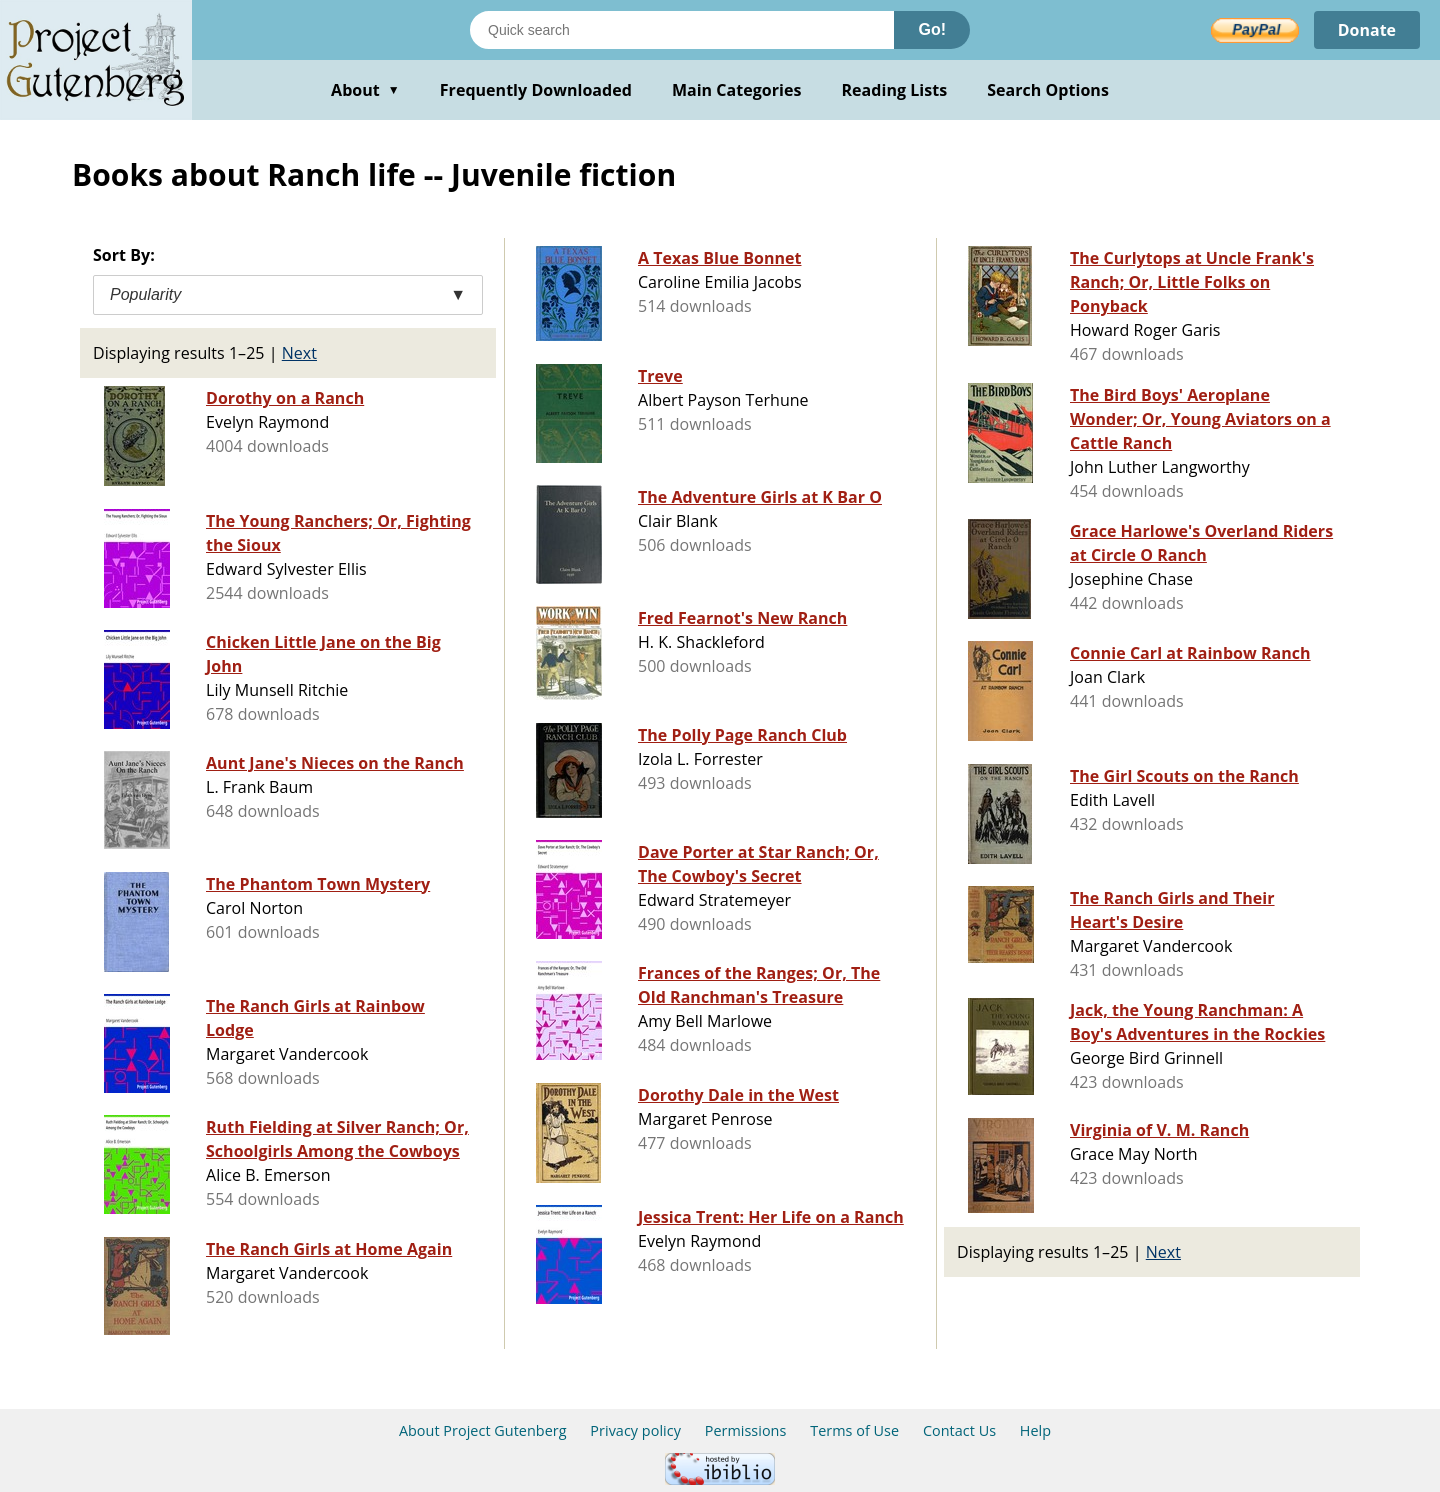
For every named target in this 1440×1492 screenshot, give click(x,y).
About (365, 90)
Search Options (1048, 90)
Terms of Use (854, 1430)
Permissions (746, 1430)
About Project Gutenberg (483, 1430)
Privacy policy (635, 1430)
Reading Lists (895, 90)
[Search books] (682, 30)
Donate (1366, 30)
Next (299, 353)
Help (1035, 1430)
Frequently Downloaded (536, 90)
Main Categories (737, 90)
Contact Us (959, 1430)
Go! (932, 29)
